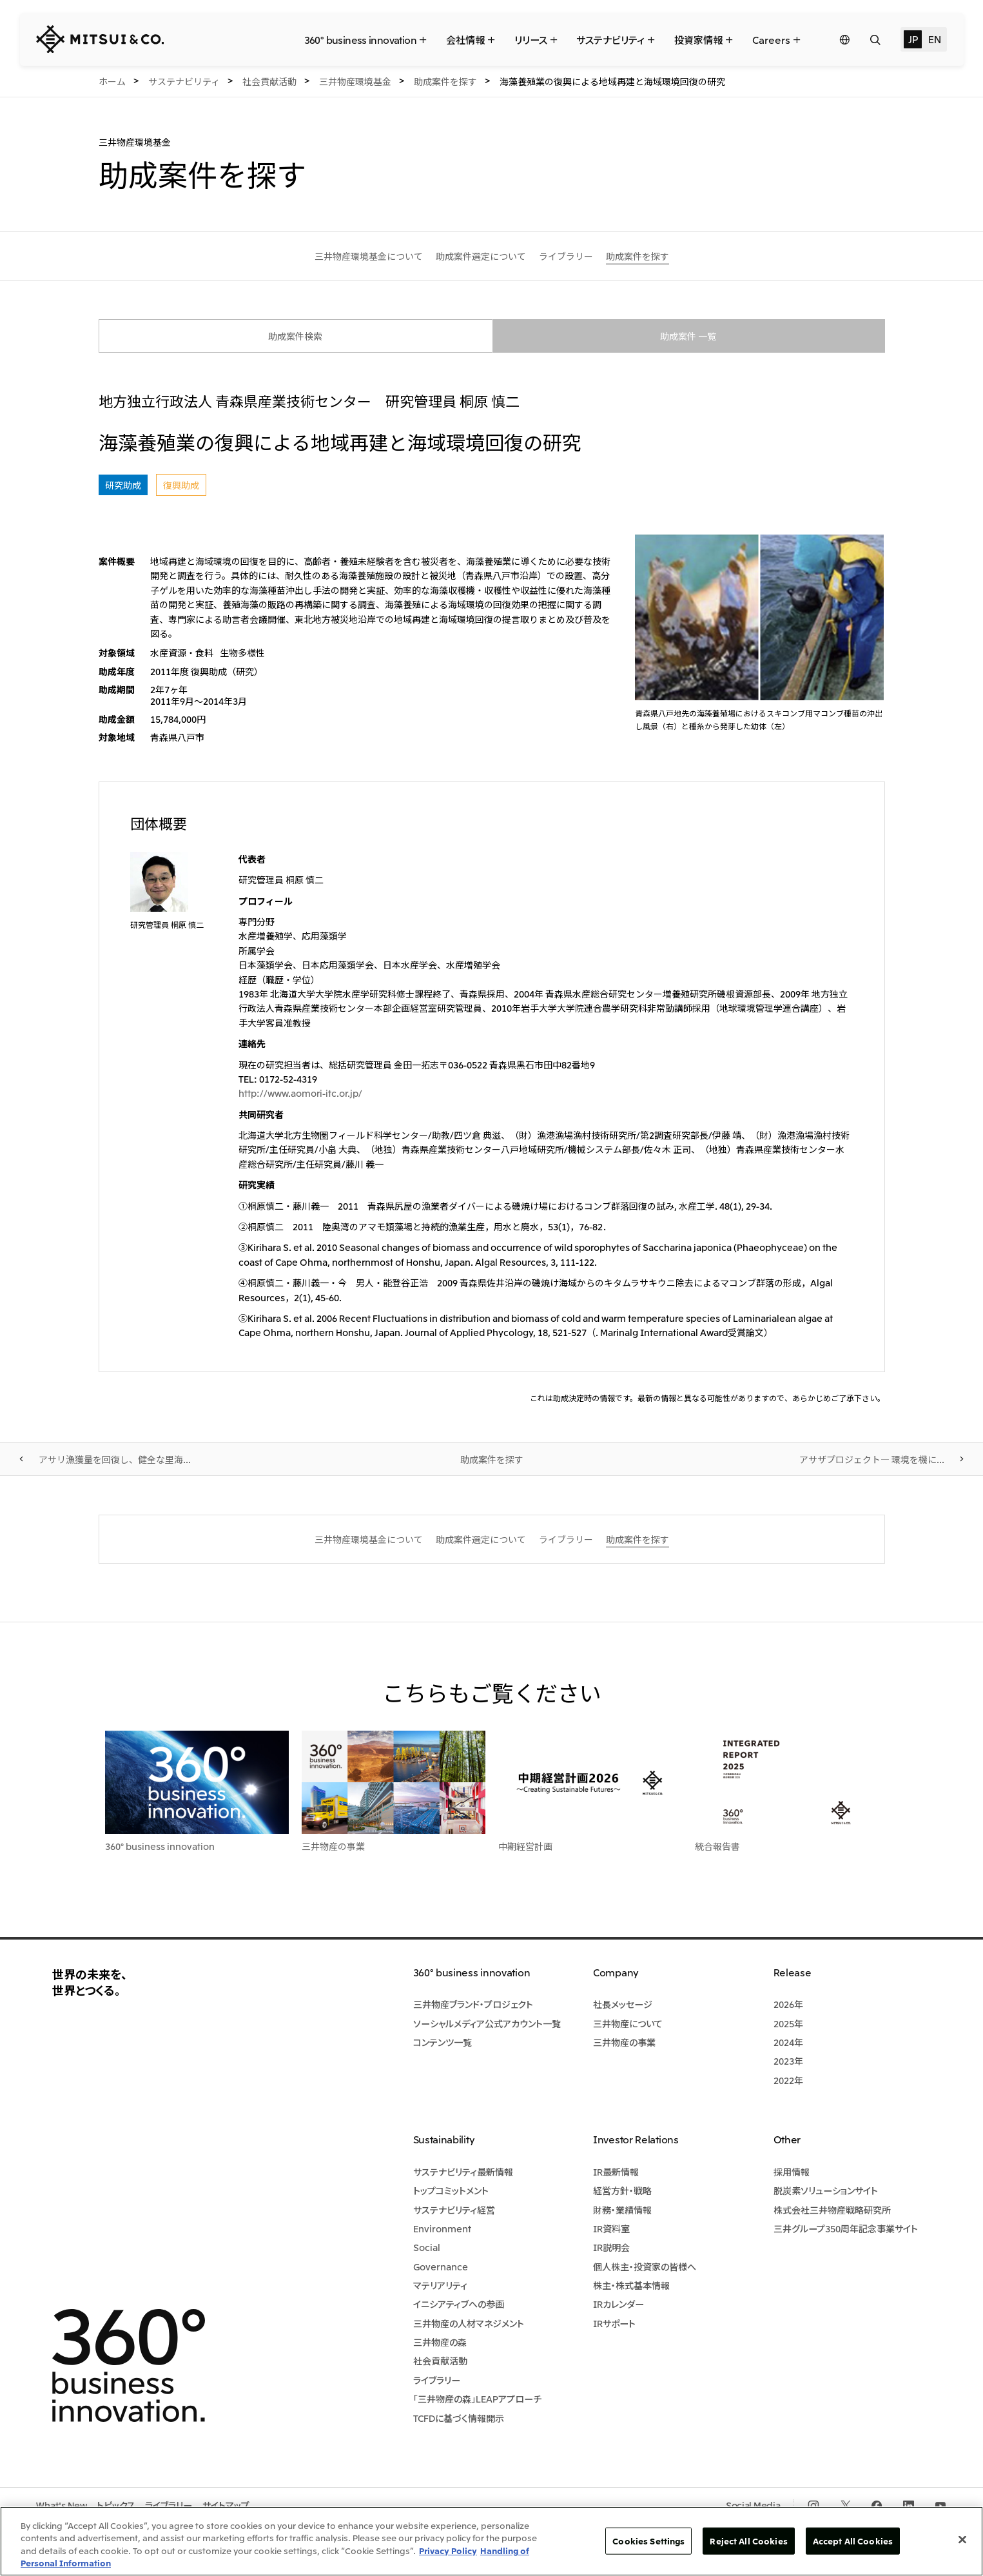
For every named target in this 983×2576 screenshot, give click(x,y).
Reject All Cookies (748, 2541)
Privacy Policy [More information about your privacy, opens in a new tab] (448, 2550)
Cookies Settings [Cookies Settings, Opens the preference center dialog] (648, 2541)
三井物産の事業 (333, 1846)
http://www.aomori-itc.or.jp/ (300, 1092)
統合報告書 (717, 1846)
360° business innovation (160, 1846)
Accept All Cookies (853, 2541)
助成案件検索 (295, 335)
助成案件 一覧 (688, 335)
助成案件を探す (491, 1459)
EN (934, 39)
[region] (491, 2541)
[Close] (962, 2539)
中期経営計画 (525, 1846)
